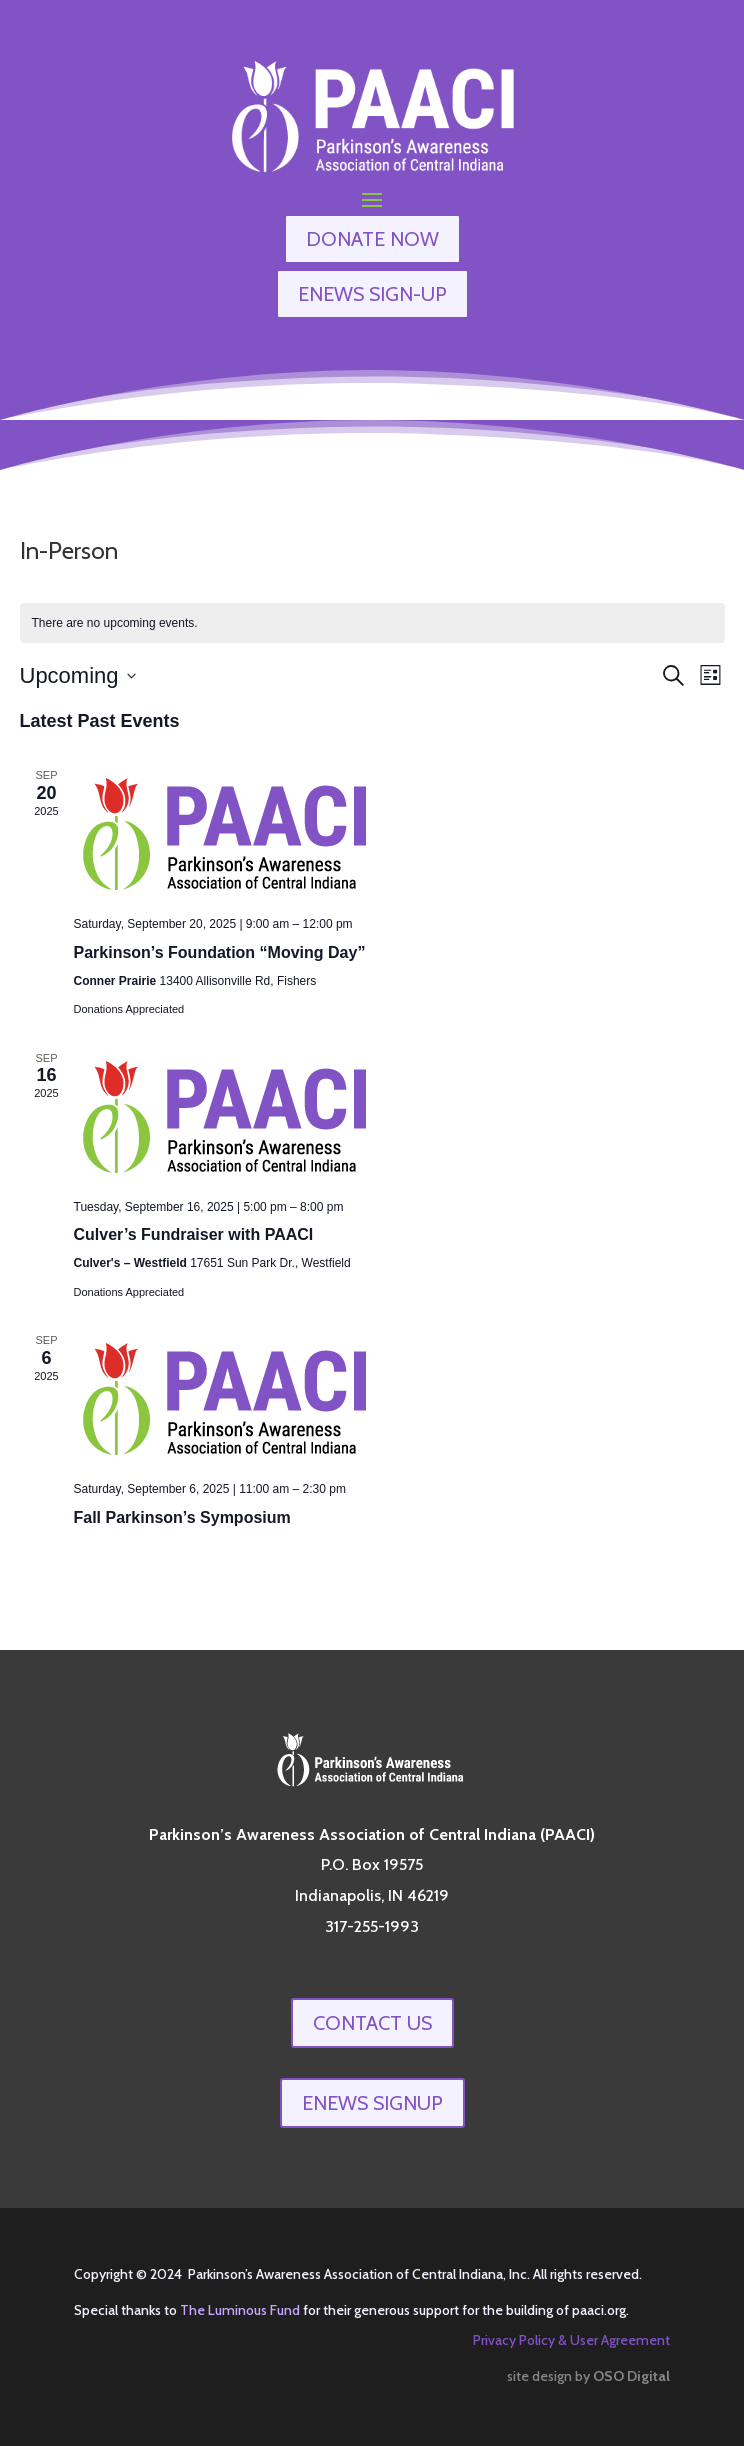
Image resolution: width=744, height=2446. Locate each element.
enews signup (372, 2103)
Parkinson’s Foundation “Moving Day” (220, 952)
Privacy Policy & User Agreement (571, 2340)
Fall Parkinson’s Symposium (182, 1517)
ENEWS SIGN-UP (372, 294)
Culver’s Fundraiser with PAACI (194, 1234)
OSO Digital (631, 2376)
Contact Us (372, 2023)
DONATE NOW (372, 239)
